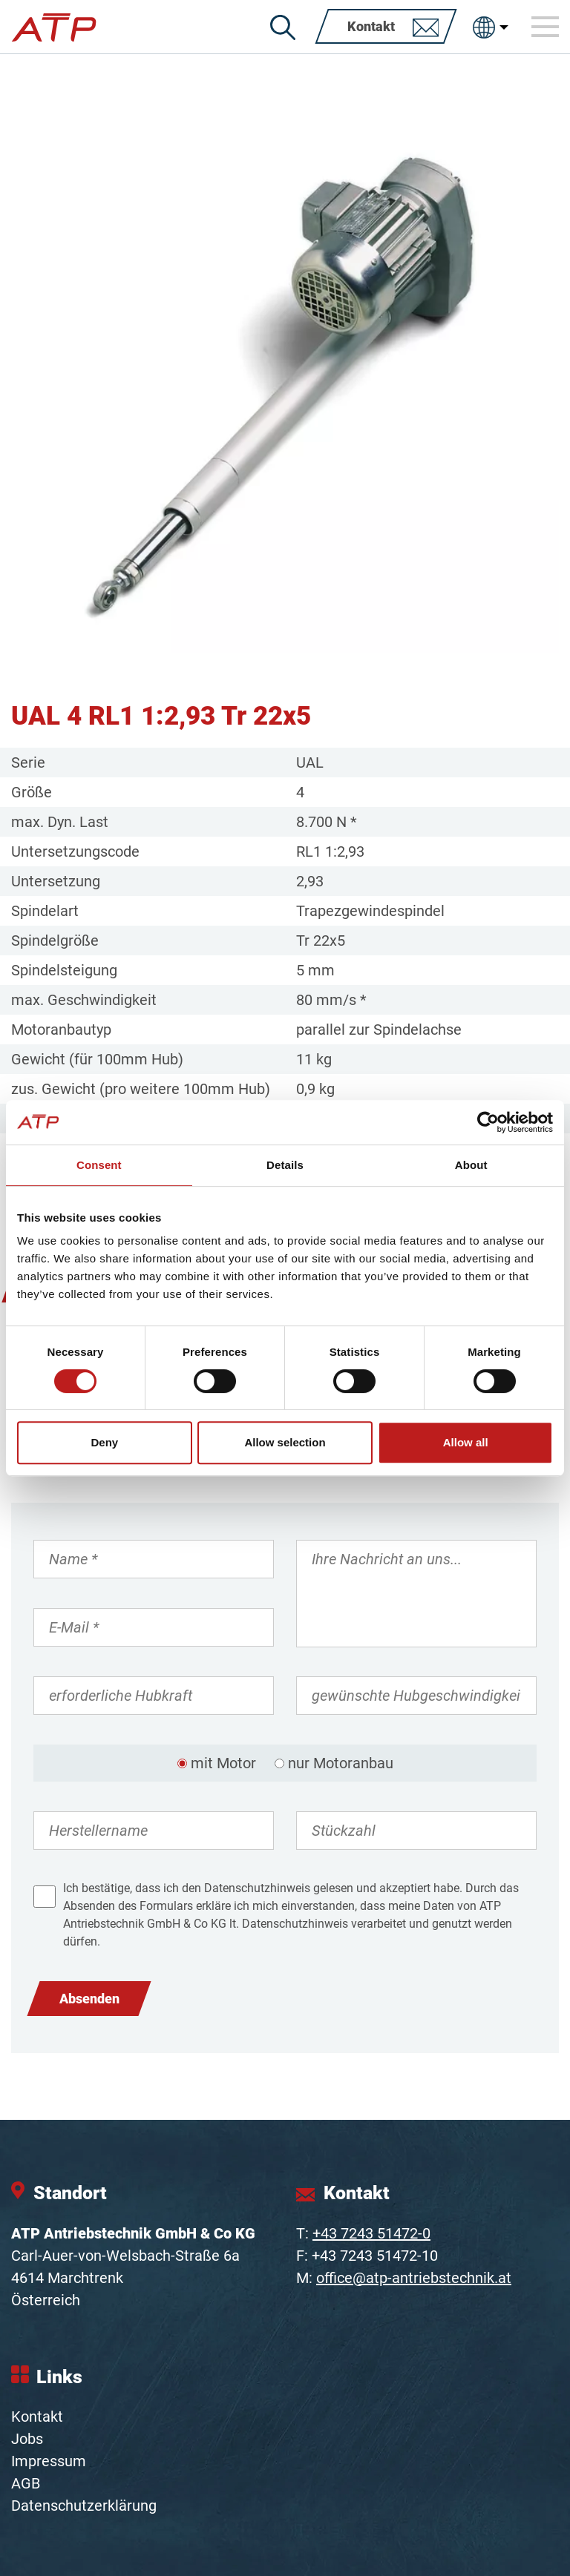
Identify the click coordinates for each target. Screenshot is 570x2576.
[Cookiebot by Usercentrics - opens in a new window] (488, 1122)
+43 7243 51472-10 (375, 2255)
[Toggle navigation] (545, 27)
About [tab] (471, 1165)
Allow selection (284, 1442)
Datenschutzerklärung (84, 2505)
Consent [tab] (99, 1165)
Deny (104, 1442)
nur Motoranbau (340, 1763)
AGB (25, 2483)
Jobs (27, 2439)
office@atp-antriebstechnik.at (413, 2278)
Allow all (465, 1442)
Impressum (48, 2461)
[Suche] (282, 27)
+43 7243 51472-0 (371, 2233)
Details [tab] (285, 1165)
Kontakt (37, 2416)
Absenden (89, 1998)
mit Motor (223, 1763)
